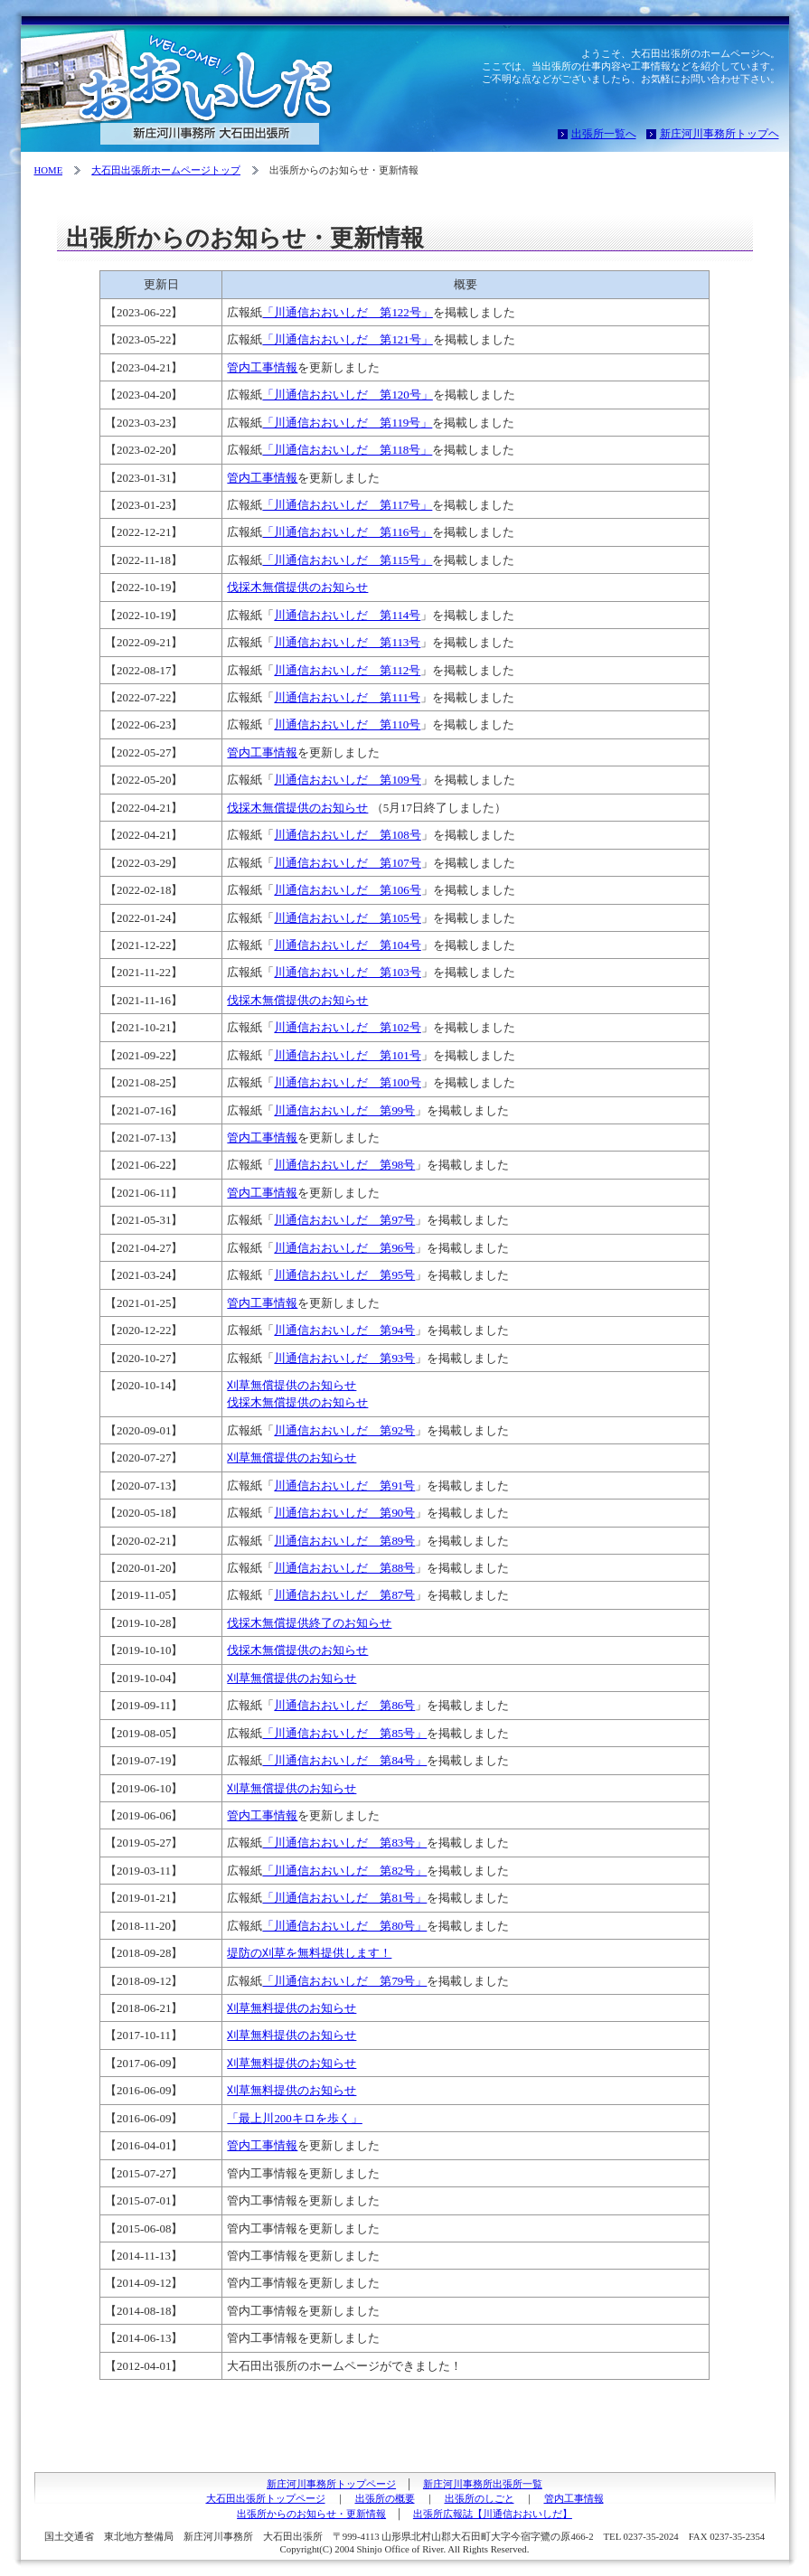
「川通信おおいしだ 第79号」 (344, 1981)
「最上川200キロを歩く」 (294, 2118)
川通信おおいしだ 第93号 (344, 1358)
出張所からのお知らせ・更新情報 (311, 2513)
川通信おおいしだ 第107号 (347, 863)
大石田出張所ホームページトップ (165, 170)
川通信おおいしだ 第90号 (344, 1512)
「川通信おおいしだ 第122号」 (347, 312)
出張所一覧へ (603, 133)
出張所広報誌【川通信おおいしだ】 (492, 2513)
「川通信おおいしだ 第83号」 (344, 1842)
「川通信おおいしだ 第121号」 (347, 339)
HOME (48, 170)
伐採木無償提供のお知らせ (297, 587)
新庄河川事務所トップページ (331, 2483)
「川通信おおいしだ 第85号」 (344, 1733)
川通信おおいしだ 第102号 (347, 1027)
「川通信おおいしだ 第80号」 (344, 1925)
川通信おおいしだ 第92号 (344, 1430)
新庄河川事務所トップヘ (719, 133)
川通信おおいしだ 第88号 (344, 1568)
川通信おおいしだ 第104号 (347, 945)
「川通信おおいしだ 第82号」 (344, 1870)
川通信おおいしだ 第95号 (344, 1275)
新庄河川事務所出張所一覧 (482, 2483)
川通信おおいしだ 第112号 (347, 670)
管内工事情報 (262, 367)
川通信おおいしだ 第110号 (347, 724)
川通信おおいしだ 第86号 (344, 1705)
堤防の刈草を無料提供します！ (309, 1953)
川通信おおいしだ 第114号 (347, 615)
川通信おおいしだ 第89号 (344, 1540)
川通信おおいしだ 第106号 (347, 890)
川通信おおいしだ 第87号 (344, 1595)
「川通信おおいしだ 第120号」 (347, 394)
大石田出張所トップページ (265, 2498)
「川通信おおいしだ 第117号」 (347, 505)
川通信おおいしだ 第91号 (344, 1485)
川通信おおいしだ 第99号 (344, 1110)
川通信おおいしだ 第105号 (347, 918)
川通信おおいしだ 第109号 (347, 779)
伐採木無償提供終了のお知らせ (309, 1623)
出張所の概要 (385, 2498)
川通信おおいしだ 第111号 (346, 697)
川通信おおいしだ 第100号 (347, 1082)
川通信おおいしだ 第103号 (347, 972)
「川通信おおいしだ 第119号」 (347, 422)
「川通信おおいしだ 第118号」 (347, 449)
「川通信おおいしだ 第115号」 (347, 560)
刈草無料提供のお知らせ (291, 2008)
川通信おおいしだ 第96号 (344, 1248)
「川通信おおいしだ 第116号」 (347, 532)
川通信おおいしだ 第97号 (344, 1220)
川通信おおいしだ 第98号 (344, 1164)
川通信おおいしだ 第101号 (347, 1055)
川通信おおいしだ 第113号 (347, 642)
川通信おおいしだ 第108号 (347, 834)
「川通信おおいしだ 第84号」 (344, 1760)
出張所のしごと (479, 2498)
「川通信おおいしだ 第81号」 (344, 1897)
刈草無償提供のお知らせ (291, 1385)
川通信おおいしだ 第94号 (344, 1330)
